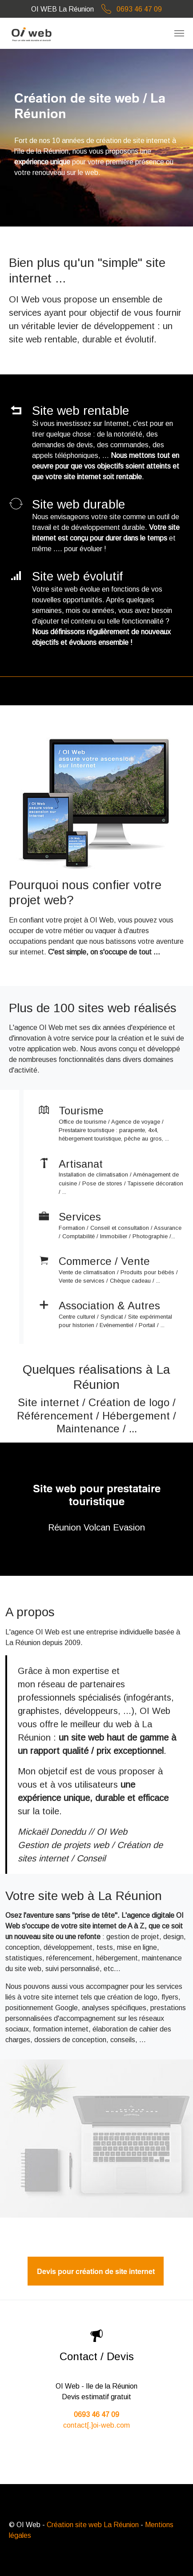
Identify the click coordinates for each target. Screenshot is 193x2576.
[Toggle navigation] (179, 33)
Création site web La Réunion (93, 2524)
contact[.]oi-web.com (96, 2425)
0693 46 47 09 (128, 9)
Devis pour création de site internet (96, 2271)
